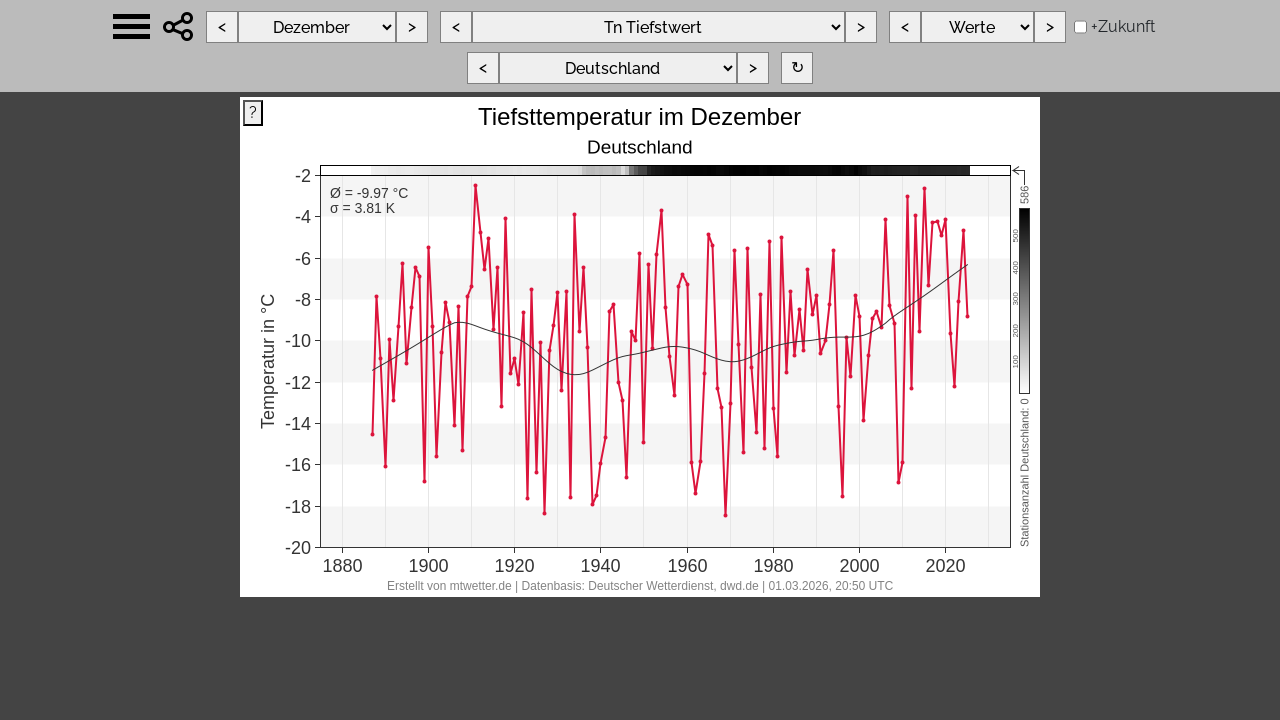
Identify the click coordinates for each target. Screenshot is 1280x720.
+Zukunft (1123, 26)
